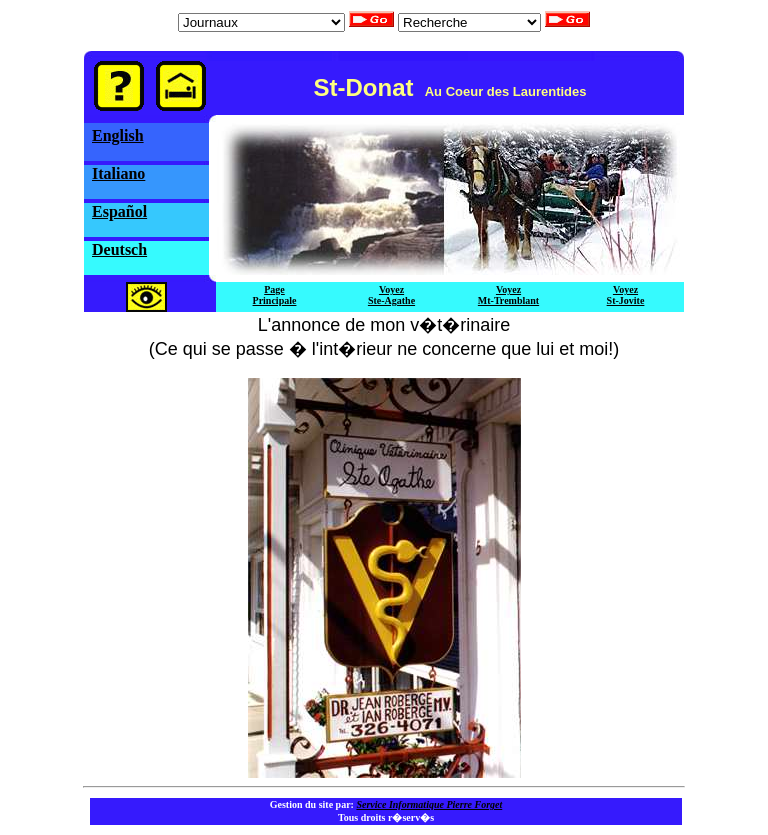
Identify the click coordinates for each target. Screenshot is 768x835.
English (118, 135)
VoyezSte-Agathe (391, 295)
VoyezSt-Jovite (626, 295)
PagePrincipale (275, 295)
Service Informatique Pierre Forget (429, 804)
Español (119, 211)
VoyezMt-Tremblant (508, 295)
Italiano (118, 173)
